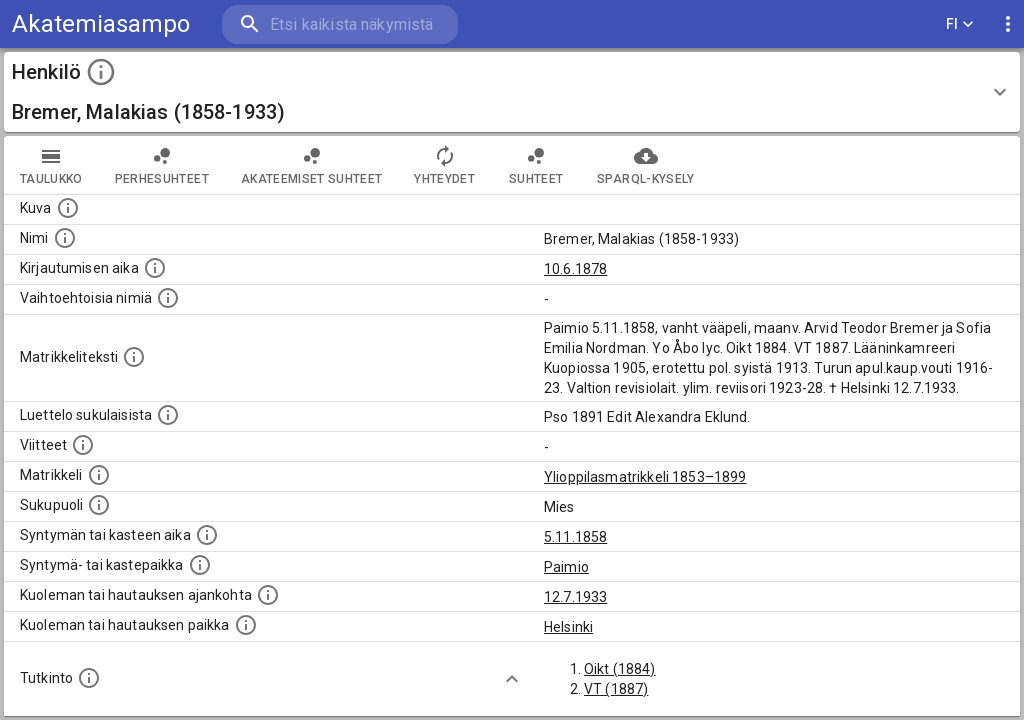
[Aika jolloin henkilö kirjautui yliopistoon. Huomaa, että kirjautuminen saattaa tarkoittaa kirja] (155, 268)
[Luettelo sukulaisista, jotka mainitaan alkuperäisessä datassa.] (168, 415)
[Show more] (512, 679)
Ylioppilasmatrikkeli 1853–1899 (645, 477)
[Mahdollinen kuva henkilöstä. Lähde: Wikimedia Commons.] (68, 208)
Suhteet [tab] (536, 165)
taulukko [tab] (51, 165)
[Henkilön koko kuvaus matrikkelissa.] (134, 357)
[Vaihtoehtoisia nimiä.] (168, 298)
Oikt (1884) (620, 669)
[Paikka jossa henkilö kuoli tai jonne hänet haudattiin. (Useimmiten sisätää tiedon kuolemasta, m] (246, 625)
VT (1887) (616, 689)
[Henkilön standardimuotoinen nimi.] (65, 238)
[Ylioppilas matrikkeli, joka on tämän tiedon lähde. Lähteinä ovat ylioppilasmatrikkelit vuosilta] (99, 475)
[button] (512, 92)
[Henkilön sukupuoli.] (99, 505)
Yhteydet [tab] (444, 165)
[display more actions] (1008, 24)
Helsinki (568, 627)
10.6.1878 (575, 269)
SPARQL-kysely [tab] (645, 165)
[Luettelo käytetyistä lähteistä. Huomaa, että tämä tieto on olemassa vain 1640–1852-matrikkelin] (83, 445)
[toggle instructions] (101, 72)
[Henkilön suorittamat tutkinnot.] (89, 678)
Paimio (566, 567)
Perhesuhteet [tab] (162, 165)
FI (960, 24)
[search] (340, 24)
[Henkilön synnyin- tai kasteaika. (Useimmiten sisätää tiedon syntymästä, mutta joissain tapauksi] (207, 535)
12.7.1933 (575, 597)
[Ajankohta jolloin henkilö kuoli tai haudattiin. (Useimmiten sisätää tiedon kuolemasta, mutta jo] (268, 595)
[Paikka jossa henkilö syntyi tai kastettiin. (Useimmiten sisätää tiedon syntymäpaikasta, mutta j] (200, 565)
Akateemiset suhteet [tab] (312, 165)
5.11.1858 (575, 537)
